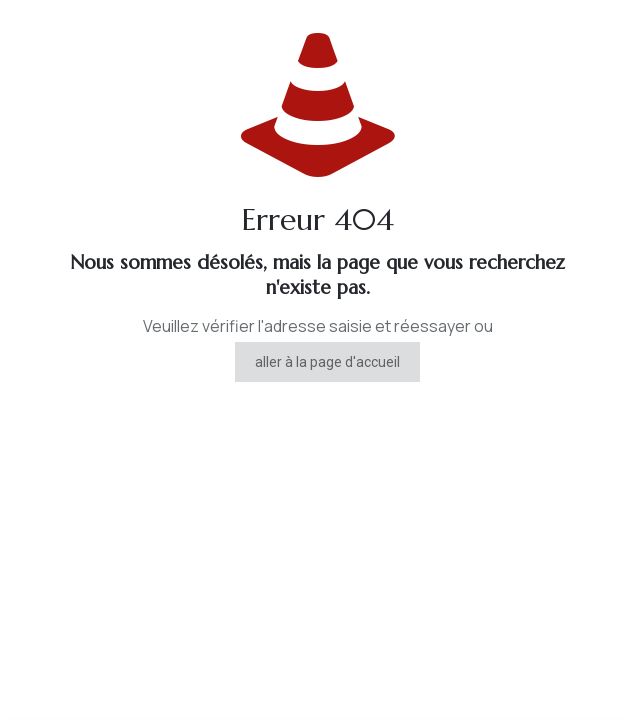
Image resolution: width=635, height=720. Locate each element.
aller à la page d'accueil (327, 362)
